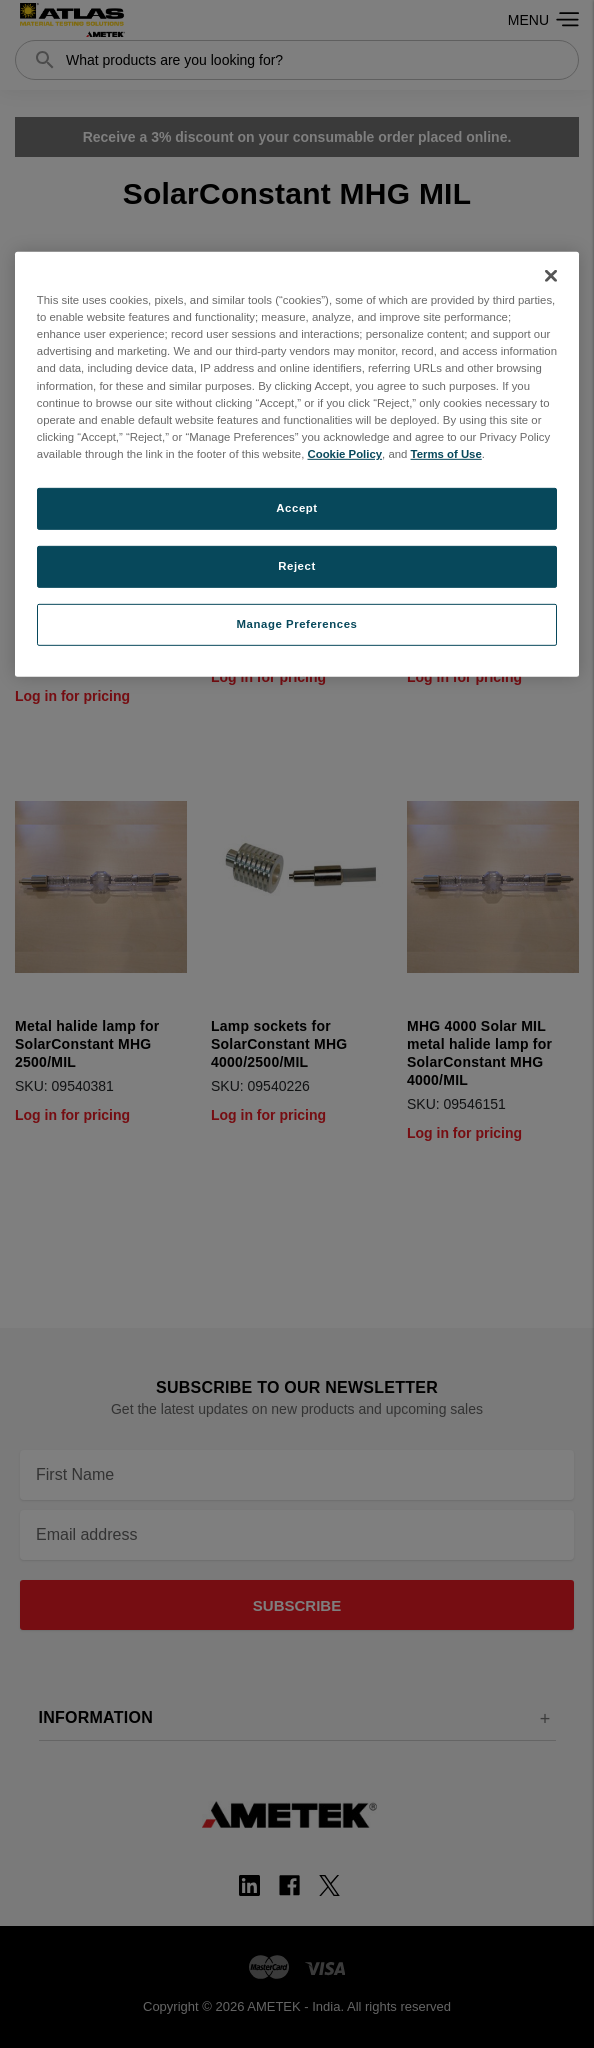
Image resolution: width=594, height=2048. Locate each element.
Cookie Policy (344, 454)
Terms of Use (446, 454)
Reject (297, 566)
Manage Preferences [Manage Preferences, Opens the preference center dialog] (297, 623)
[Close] (551, 276)
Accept (296, 508)
